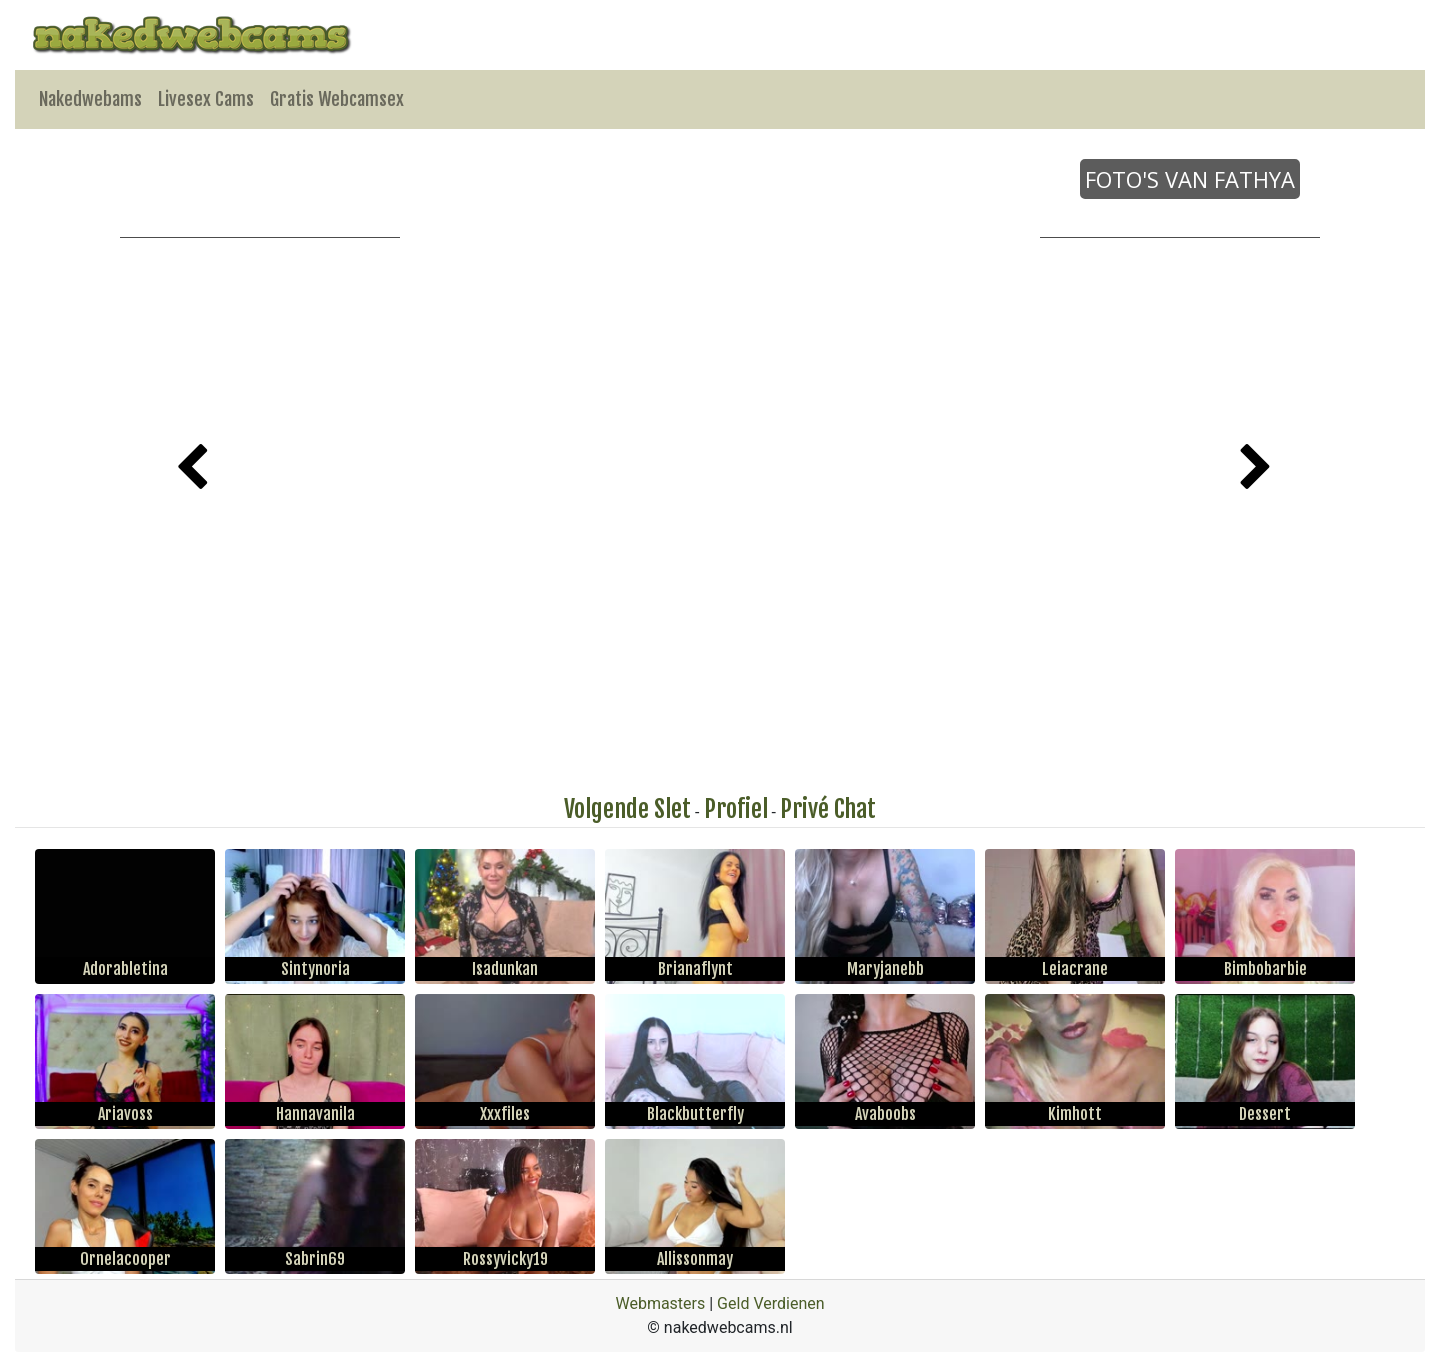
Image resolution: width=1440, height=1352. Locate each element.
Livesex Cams (206, 99)
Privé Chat (828, 809)
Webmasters (660, 1303)
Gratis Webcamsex (337, 99)
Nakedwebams (90, 99)
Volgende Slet (627, 809)
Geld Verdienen (770, 1303)
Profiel (736, 809)
